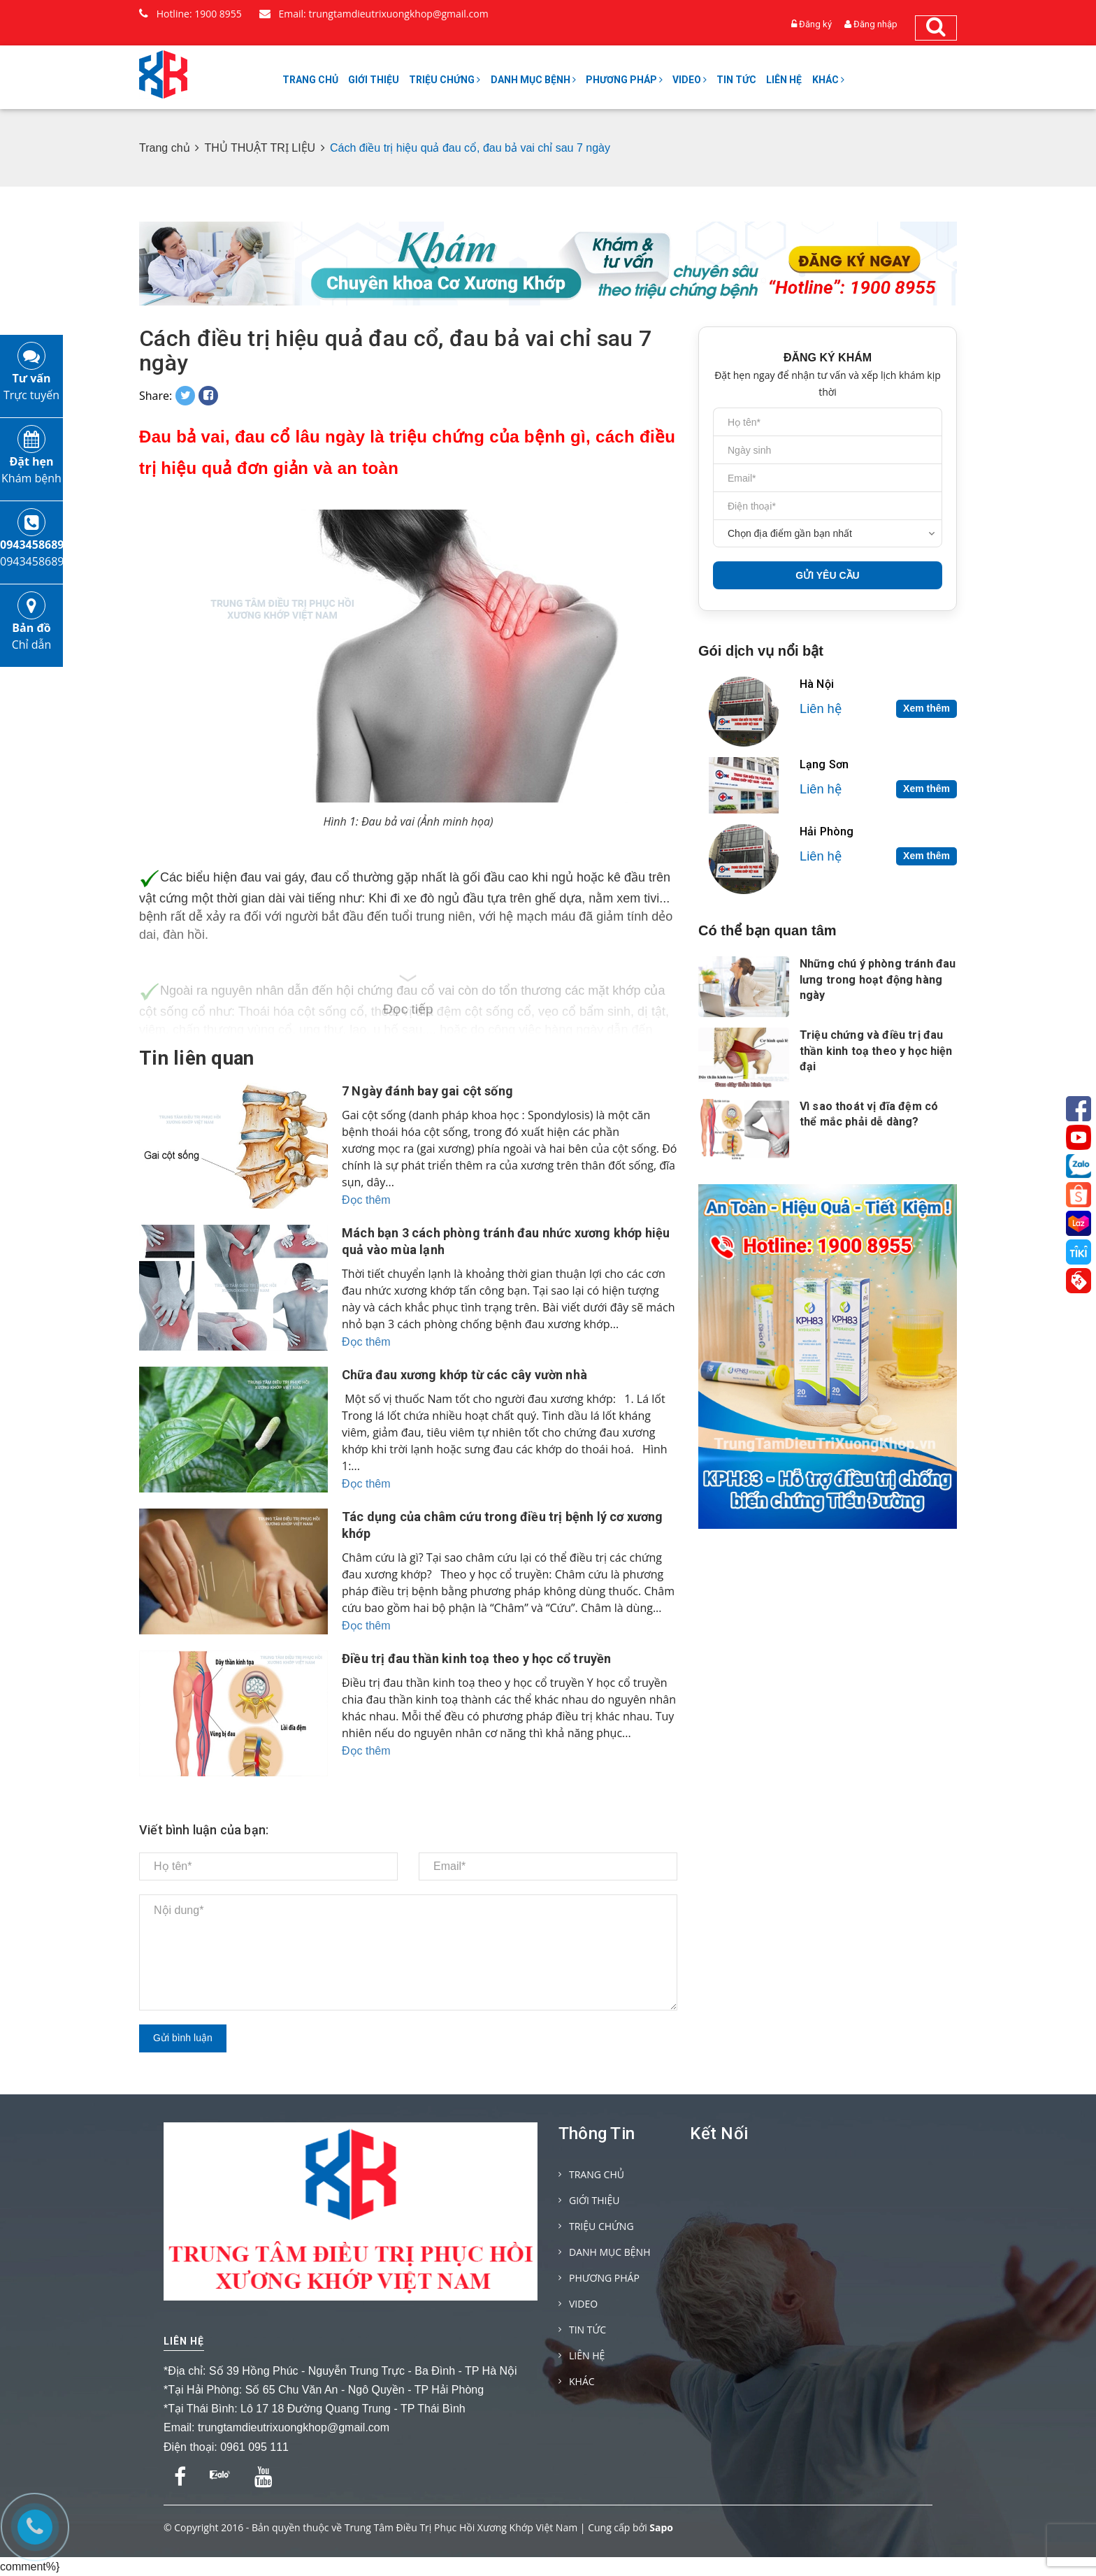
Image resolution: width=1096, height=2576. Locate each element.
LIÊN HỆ (784, 79)
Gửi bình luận (182, 2037)
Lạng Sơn (824, 764)
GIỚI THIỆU (373, 79)
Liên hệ (184, 2341)
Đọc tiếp (408, 1009)
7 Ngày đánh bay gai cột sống (427, 1091)
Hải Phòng (826, 831)
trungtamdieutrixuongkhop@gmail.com (293, 2427)
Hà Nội (817, 684)
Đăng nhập (875, 24)
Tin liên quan (196, 1058)
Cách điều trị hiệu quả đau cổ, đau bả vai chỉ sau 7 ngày (395, 350)
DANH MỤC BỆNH (533, 79)
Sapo (661, 2527)
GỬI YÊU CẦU (827, 575)
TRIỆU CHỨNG (444, 79)
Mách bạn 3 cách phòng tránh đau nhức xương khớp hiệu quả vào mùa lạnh (506, 1241)
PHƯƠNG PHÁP (624, 79)
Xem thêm (926, 708)
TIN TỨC (736, 79)
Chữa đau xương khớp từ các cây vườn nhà (464, 1374)
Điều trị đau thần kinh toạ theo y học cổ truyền (476, 1658)
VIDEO (689, 79)
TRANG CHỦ (310, 79)
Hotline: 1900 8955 (190, 13)
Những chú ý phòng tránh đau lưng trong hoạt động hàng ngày (878, 979)
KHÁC (828, 79)
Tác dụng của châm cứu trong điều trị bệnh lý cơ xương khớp (502, 1525)
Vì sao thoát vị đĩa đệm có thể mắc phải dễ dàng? (869, 1114)
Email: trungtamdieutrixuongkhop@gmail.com (374, 13)
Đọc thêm (366, 1200)
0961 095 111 (254, 2447)
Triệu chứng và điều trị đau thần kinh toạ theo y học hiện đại (876, 1050)
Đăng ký (815, 24)
